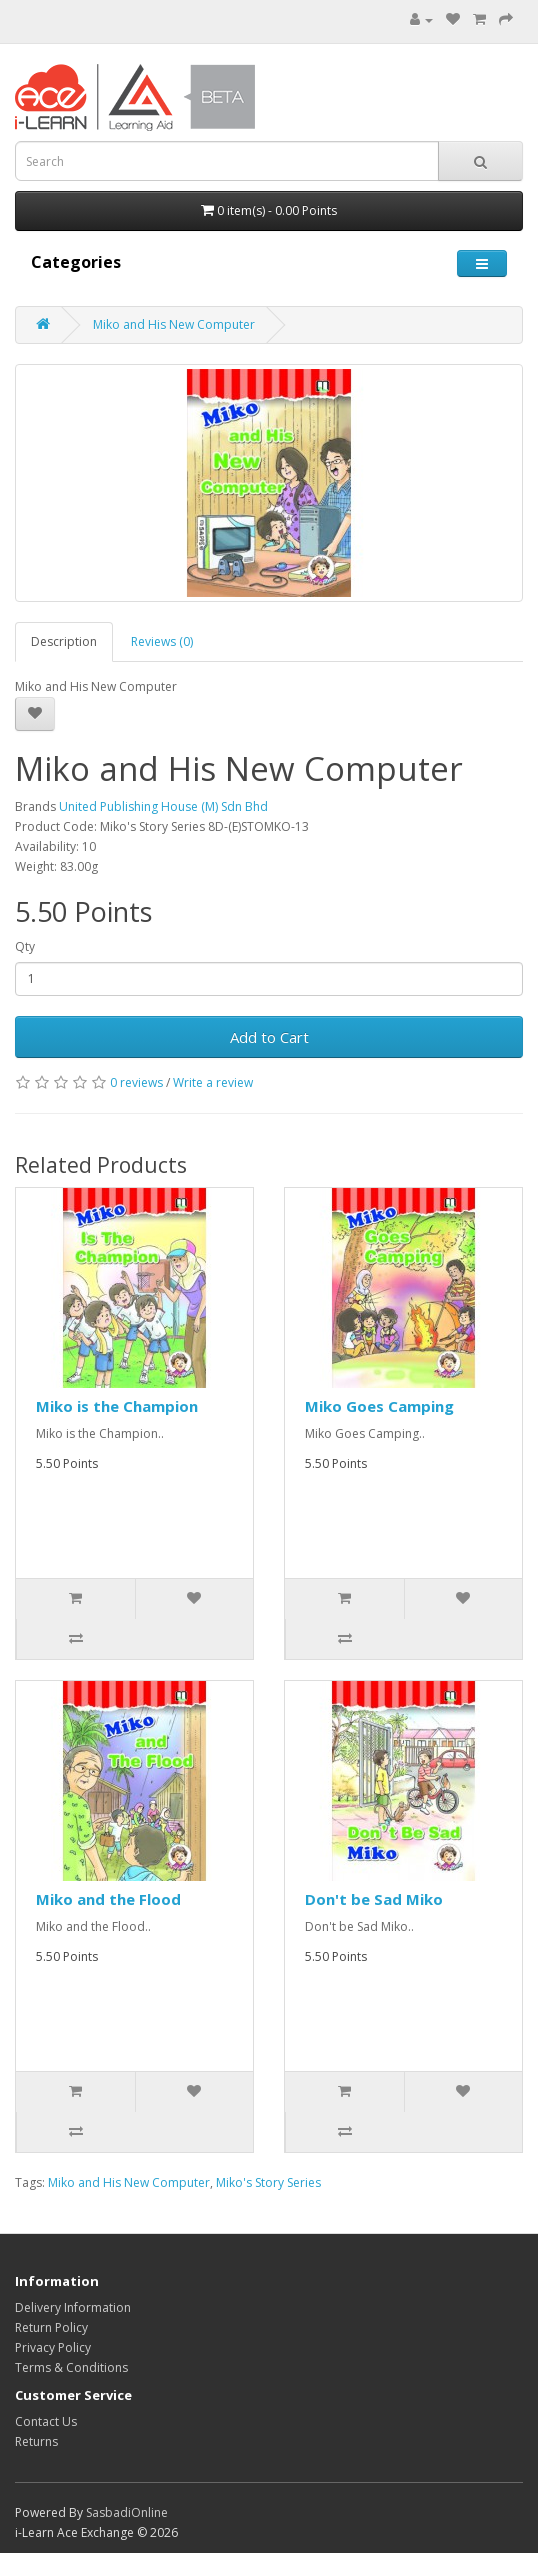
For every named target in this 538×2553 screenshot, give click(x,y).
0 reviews (136, 1082)
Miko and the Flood (108, 1899)
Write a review (213, 1082)
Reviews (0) (162, 641)
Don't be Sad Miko (374, 1899)
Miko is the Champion (117, 1406)
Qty (25, 946)
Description (64, 641)
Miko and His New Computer (174, 324)
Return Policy (51, 2327)
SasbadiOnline (127, 2512)
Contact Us (46, 2421)
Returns (36, 2441)
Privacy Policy (53, 2347)
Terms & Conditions (71, 2367)
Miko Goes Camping (379, 1406)
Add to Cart (269, 1037)
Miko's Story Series (268, 2182)
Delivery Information (73, 2307)
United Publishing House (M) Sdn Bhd (163, 806)
